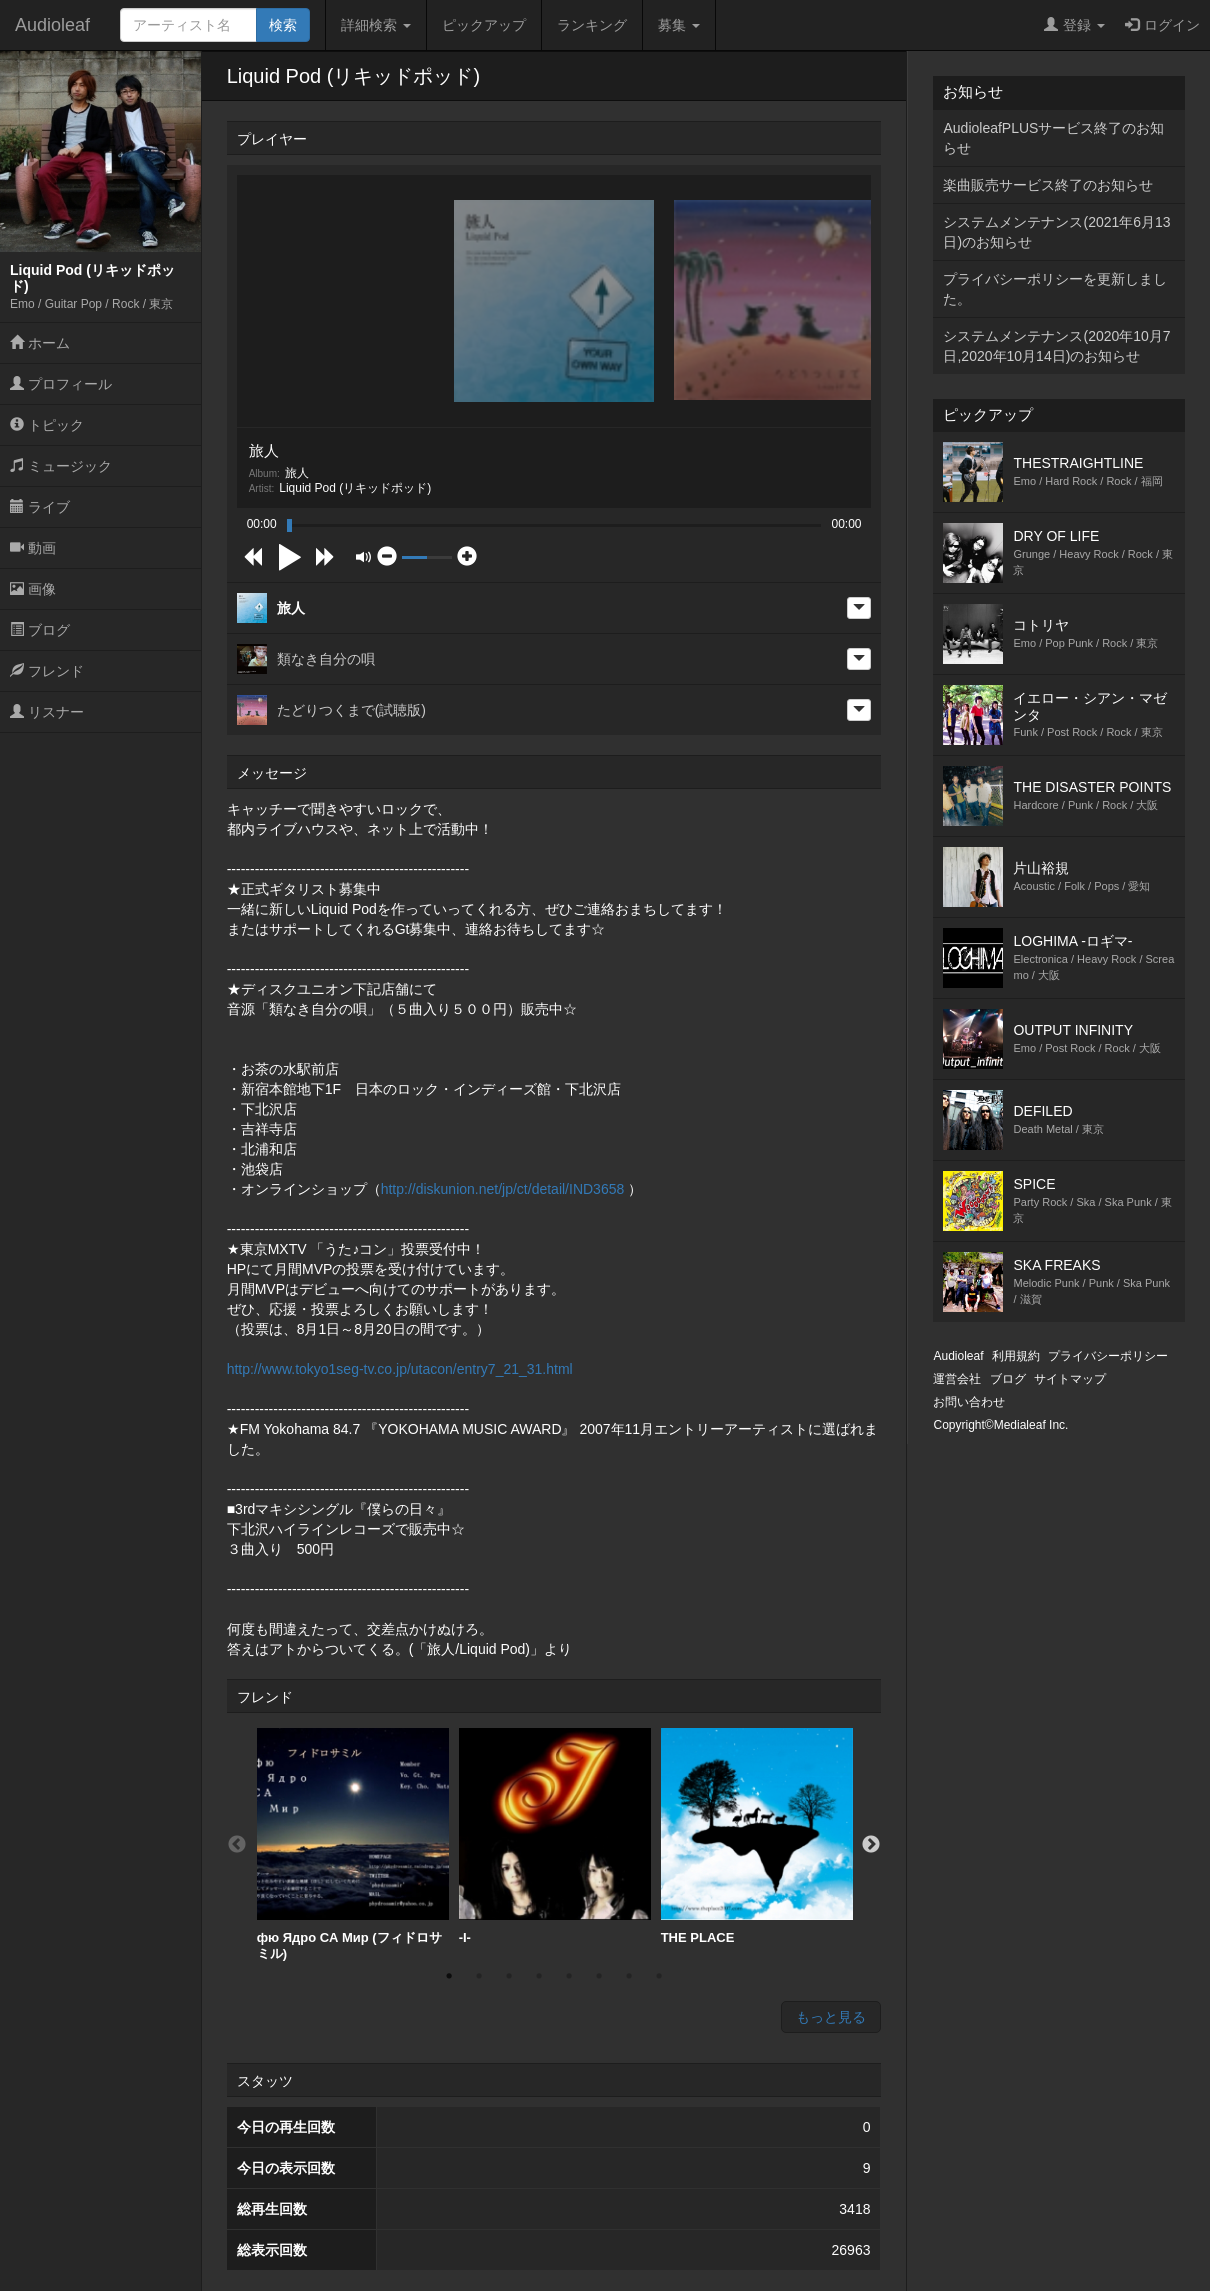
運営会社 (957, 1379)
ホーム (40, 343)
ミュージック (61, 466)
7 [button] (629, 1976)
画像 (33, 589)
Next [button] (871, 1845)
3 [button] (509, 1976)
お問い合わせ (969, 1402)
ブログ (40, 630)
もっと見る (831, 2017)
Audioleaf (52, 25)
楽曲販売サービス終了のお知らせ (1048, 185)
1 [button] (449, 1976)
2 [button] (479, 1976)
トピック (47, 425)
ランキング (592, 25)
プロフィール (61, 384)
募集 (679, 25)
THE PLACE (757, 1836)
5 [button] (569, 1976)
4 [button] (539, 1976)
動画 (33, 548)
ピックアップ (484, 25)
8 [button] (659, 1976)
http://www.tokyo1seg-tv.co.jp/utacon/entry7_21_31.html (400, 1369)
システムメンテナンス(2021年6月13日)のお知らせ (1056, 232)
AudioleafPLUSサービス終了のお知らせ (1053, 138)
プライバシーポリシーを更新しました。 (1055, 289)
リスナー (47, 712)
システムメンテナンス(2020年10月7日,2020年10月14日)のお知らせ (1056, 346)
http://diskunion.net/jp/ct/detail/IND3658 (503, 1189)
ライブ (40, 507)
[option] (353, 1844)
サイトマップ (1070, 1379)
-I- (555, 1836)
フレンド (47, 671)
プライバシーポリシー (1108, 1356)
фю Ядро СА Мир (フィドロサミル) (353, 1844)
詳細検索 (376, 25)
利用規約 (1016, 1356)
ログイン (1162, 25)
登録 (1074, 25)
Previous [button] (237, 1845)
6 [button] (599, 1976)
